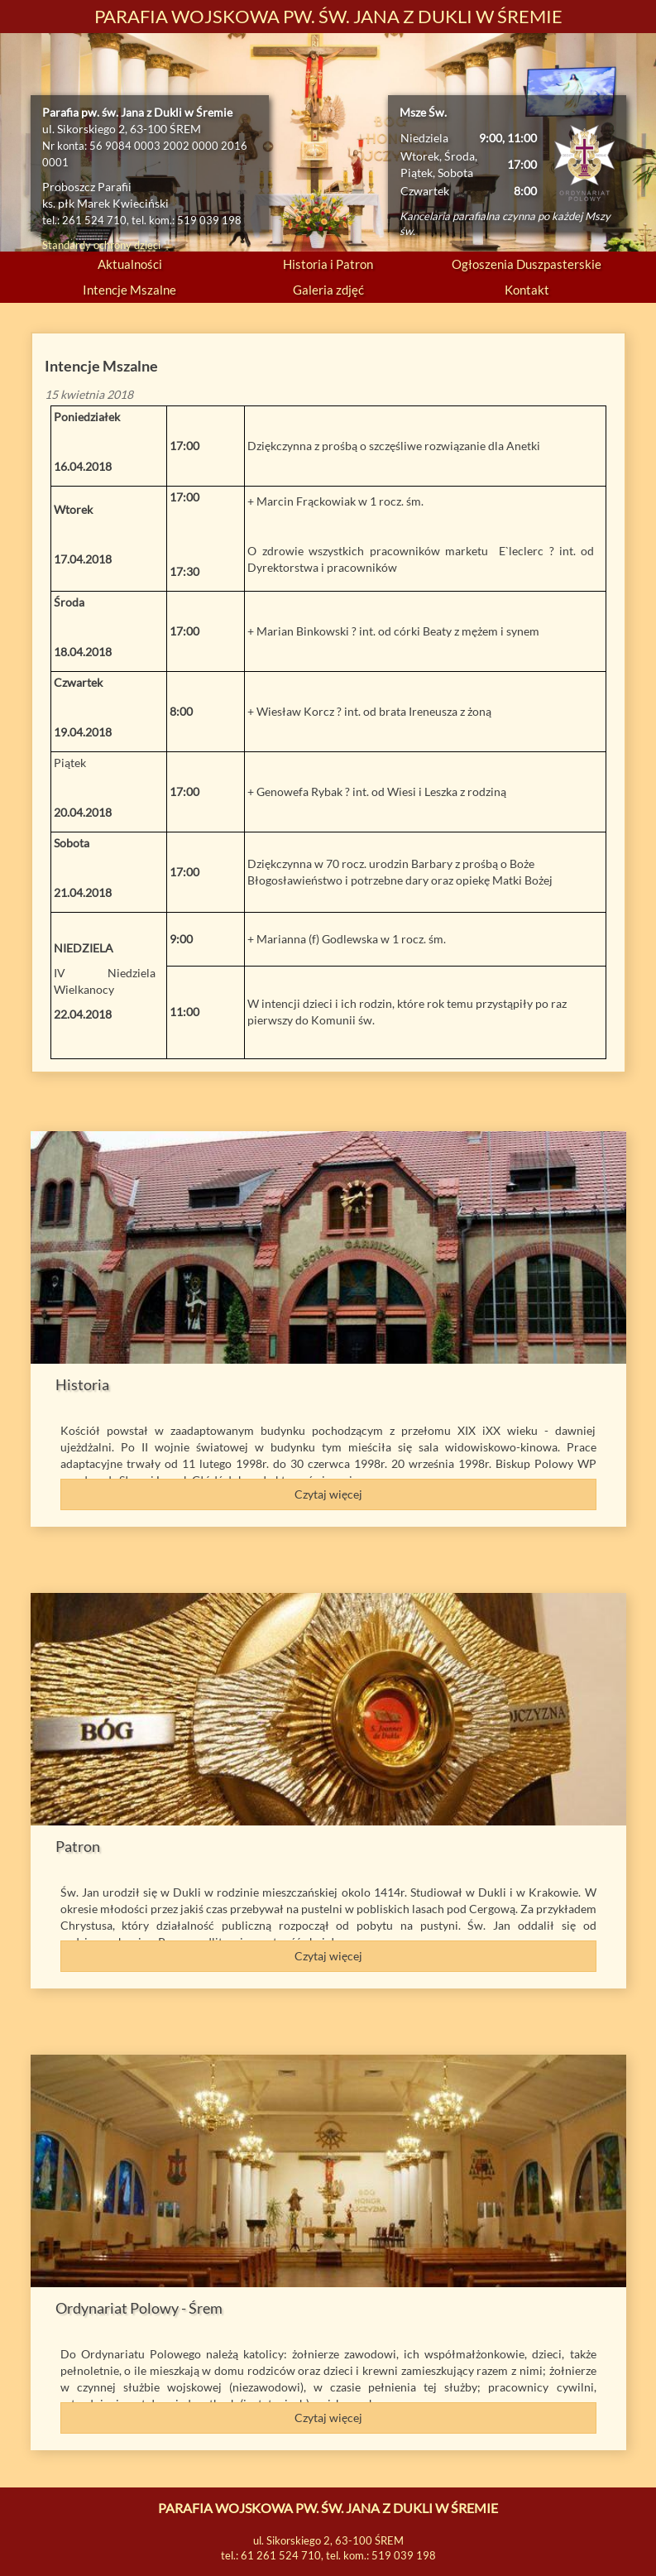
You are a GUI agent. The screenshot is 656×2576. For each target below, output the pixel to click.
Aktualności (130, 264)
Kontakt (527, 289)
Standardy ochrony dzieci (101, 245)
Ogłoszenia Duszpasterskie (526, 264)
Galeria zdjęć (328, 289)
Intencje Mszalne (129, 289)
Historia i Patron (328, 264)
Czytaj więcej (328, 1494)
